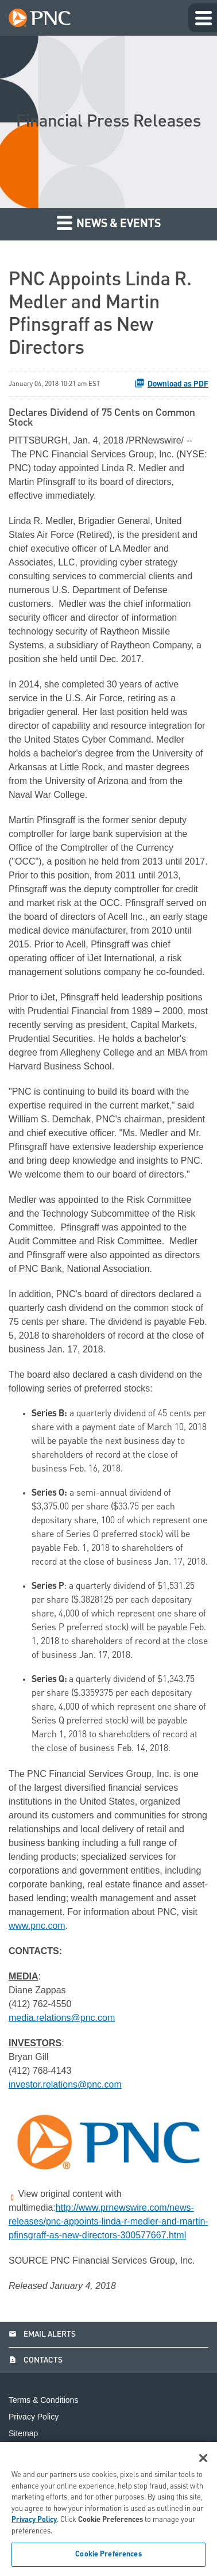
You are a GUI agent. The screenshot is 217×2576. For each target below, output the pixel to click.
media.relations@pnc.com (62, 2018)
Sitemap (23, 2433)
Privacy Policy (34, 2417)
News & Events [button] (109, 222)
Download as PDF (171, 383)
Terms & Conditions (43, 2400)
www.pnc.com (37, 1926)
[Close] (203, 2458)
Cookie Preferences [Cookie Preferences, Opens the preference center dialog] (108, 2554)
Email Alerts (42, 2334)
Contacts (36, 2360)
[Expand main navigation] (202, 17)
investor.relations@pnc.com (65, 2084)
